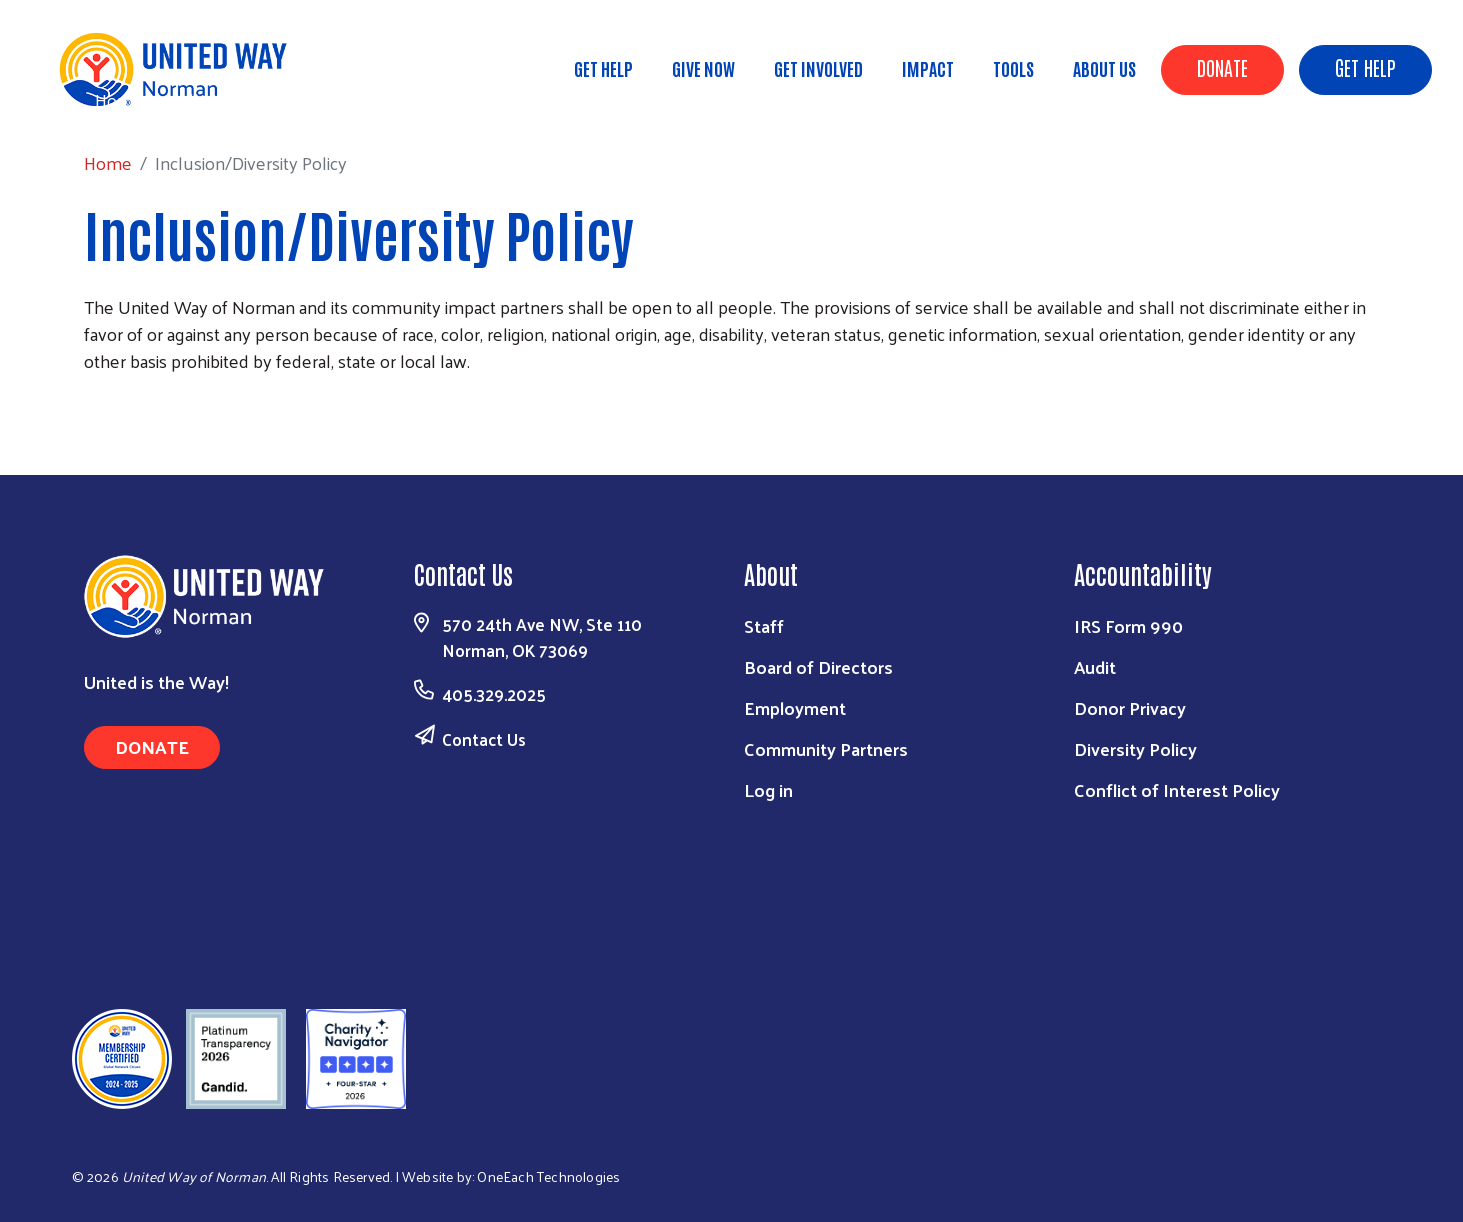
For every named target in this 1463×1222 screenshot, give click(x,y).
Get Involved (818, 68)
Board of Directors (818, 666)
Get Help (1365, 67)
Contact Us (484, 739)
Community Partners (826, 748)
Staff (764, 625)
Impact (928, 68)
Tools (1013, 68)
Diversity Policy (1135, 748)
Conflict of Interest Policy (1177, 789)
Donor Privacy (1130, 707)
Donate (1222, 67)
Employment (795, 707)
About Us (1104, 68)
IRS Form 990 (1128, 625)
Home (119, 99)
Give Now (703, 68)
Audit (1095, 666)
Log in (768, 789)
